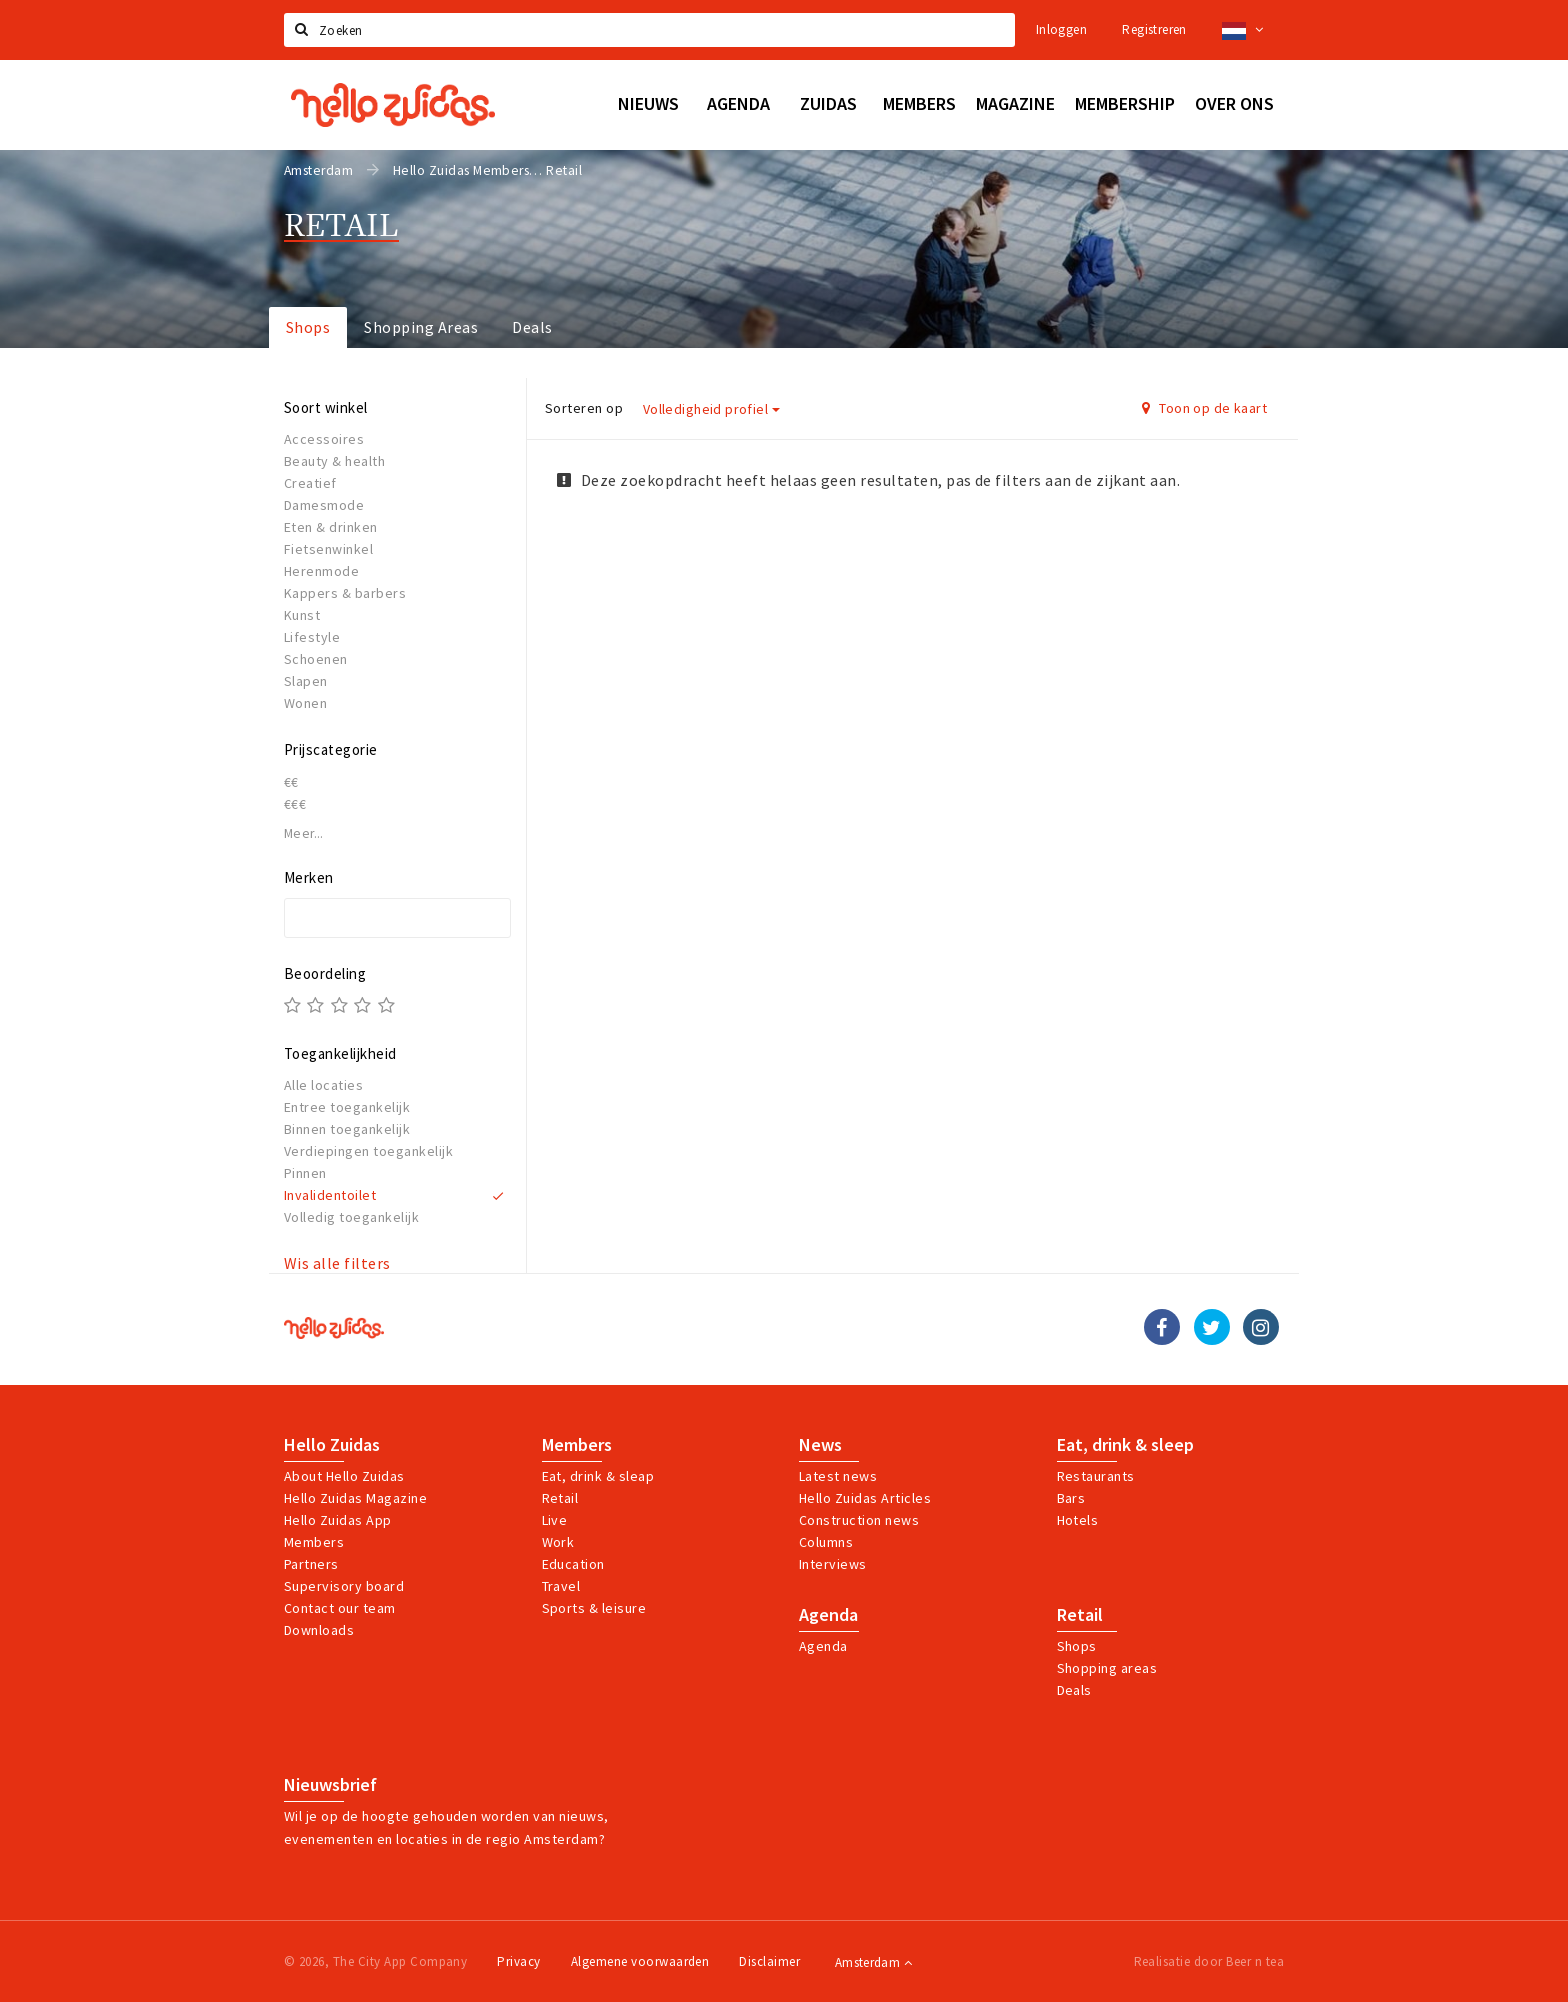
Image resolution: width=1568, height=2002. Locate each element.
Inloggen (1061, 29)
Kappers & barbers (345, 593)
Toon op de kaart (1204, 408)
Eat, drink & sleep (1125, 1445)
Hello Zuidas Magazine (355, 1498)
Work (558, 1542)
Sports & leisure (594, 1608)
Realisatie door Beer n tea (1209, 1961)
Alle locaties (323, 1085)
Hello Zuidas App (338, 1520)
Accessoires (324, 439)
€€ (291, 782)
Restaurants (1096, 1476)
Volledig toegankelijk (351, 1217)
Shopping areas (1107, 1668)
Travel (561, 1586)
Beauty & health (334, 461)
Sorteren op (584, 408)
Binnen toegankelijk (347, 1129)
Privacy (518, 1961)
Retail (560, 1498)
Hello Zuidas (332, 1445)
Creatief (310, 483)
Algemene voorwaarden (640, 1961)
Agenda (828, 1615)
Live (555, 1520)
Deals (532, 327)
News (820, 1445)
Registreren (1154, 29)
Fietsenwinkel (328, 549)
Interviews (833, 1564)
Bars (1071, 1498)
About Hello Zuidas (344, 1476)
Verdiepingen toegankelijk (368, 1151)
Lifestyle (312, 637)
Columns (826, 1542)
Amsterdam (873, 1962)
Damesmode (324, 505)
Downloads (319, 1630)
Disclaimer (769, 1961)
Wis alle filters (337, 1263)
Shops (308, 327)
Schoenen (316, 659)
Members (314, 1542)
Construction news (859, 1520)
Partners (311, 1564)
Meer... (304, 833)
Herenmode (321, 571)
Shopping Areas (421, 327)
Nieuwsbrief (330, 1785)
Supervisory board (344, 1586)
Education (573, 1564)
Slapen (306, 681)
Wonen (305, 703)
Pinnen (305, 1173)
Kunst (302, 615)
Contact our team (340, 1608)
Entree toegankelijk (347, 1107)
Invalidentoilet (330, 1195)
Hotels (1078, 1520)
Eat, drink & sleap (598, 1476)
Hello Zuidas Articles (865, 1498)
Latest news (838, 1476)
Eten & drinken (331, 527)
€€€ (295, 804)
